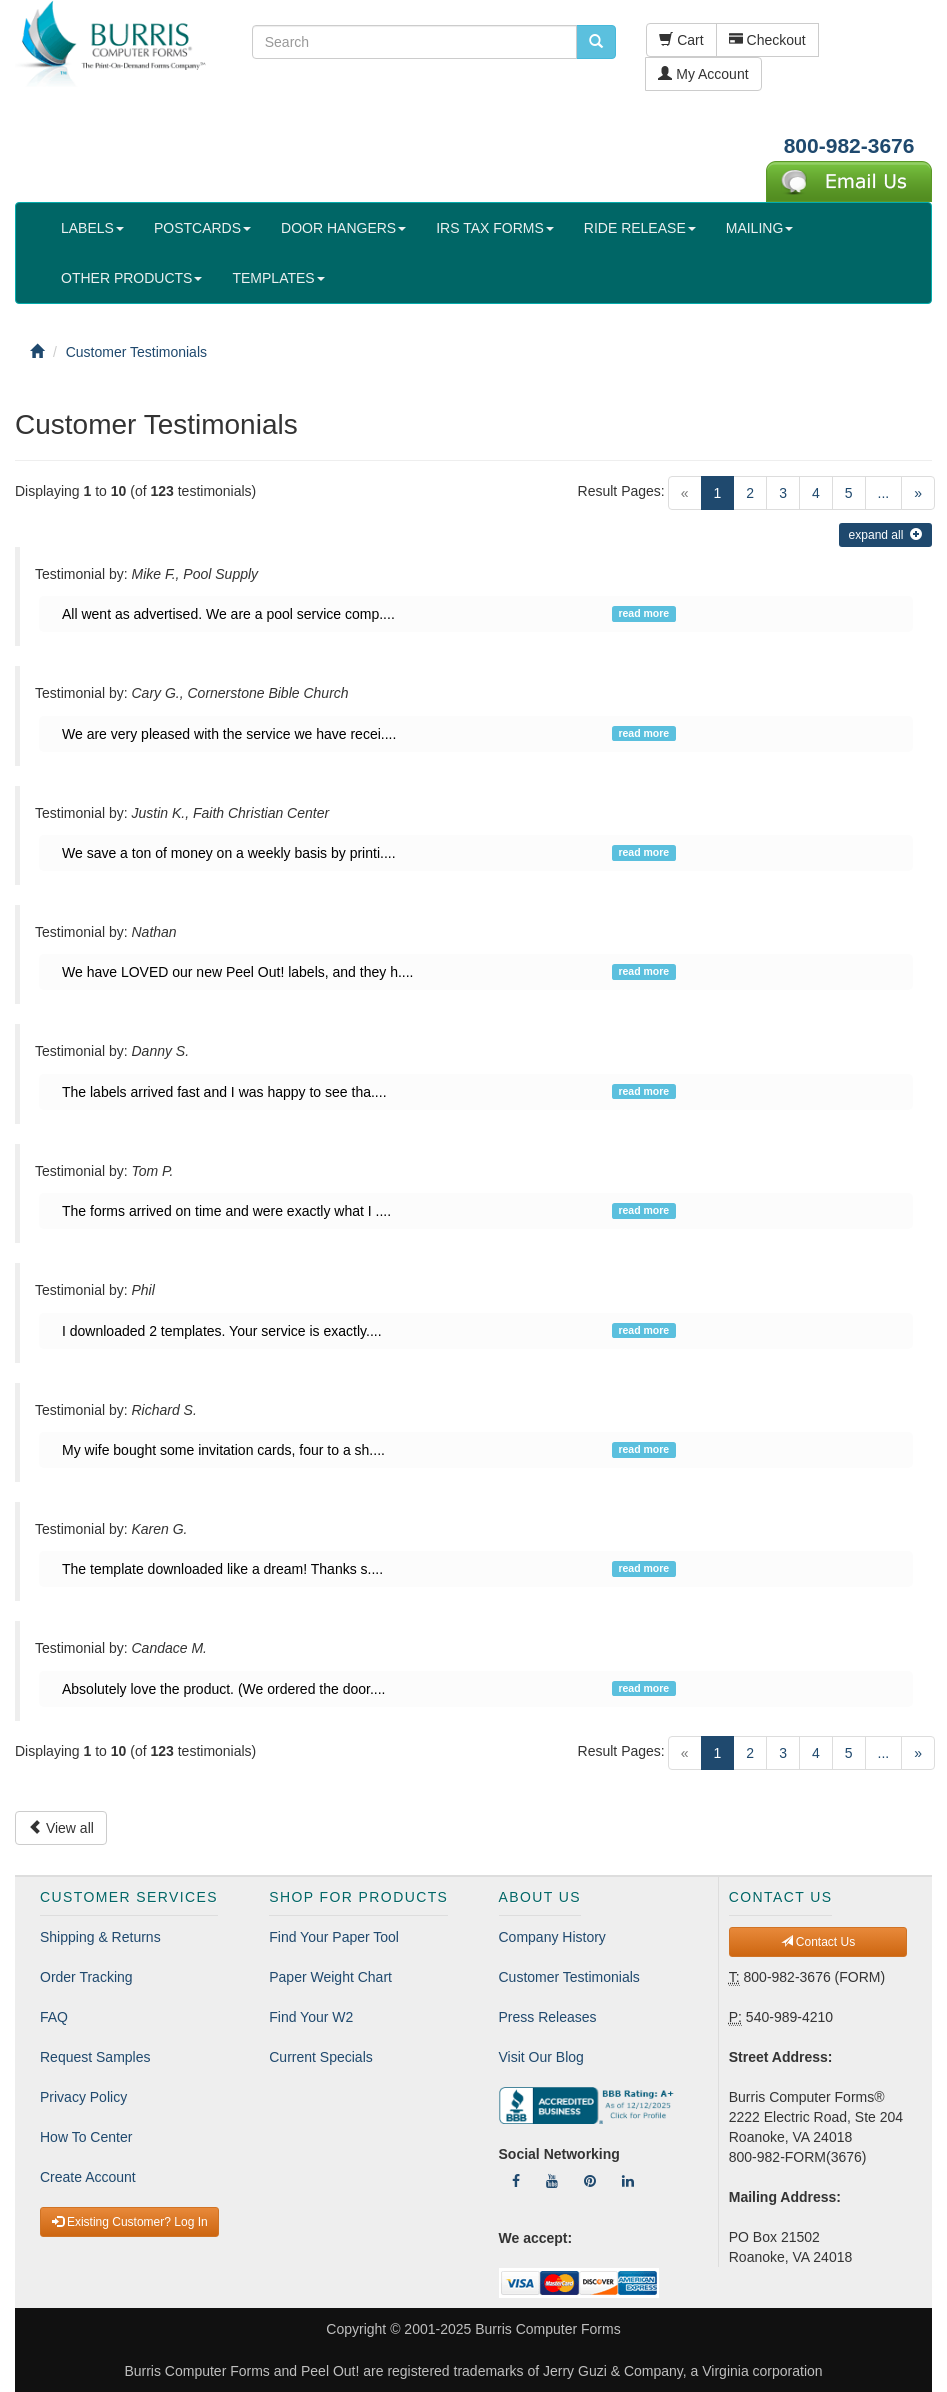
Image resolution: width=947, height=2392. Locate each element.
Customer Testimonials (569, 1977)
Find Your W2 (311, 2017)
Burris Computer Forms (547, 2329)
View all (61, 1828)
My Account (703, 74)
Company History (552, 1937)
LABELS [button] (92, 228)
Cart (681, 40)
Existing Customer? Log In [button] (130, 2222)
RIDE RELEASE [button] (640, 228)
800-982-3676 (849, 145)
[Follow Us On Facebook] (516, 2181)
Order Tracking (86, 1977)
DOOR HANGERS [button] (343, 228)
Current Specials (321, 2057)
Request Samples (95, 2057)
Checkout (767, 40)
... (884, 493)
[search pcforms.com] (596, 42)
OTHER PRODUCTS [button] (131, 278)
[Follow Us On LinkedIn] (628, 2181)
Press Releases (548, 2017)
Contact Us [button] (818, 1942)
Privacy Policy (83, 2097)
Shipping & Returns (100, 1937)
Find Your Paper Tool (334, 1937)
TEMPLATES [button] (278, 278)
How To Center (86, 2137)
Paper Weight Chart (330, 1977)
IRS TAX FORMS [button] (495, 228)
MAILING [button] (760, 228)
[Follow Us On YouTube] (552, 2181)
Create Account (88, 2177)
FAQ (54, 2017)
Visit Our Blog (541, 2057)
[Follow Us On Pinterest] (590, 2181)
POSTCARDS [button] (202, 228)
